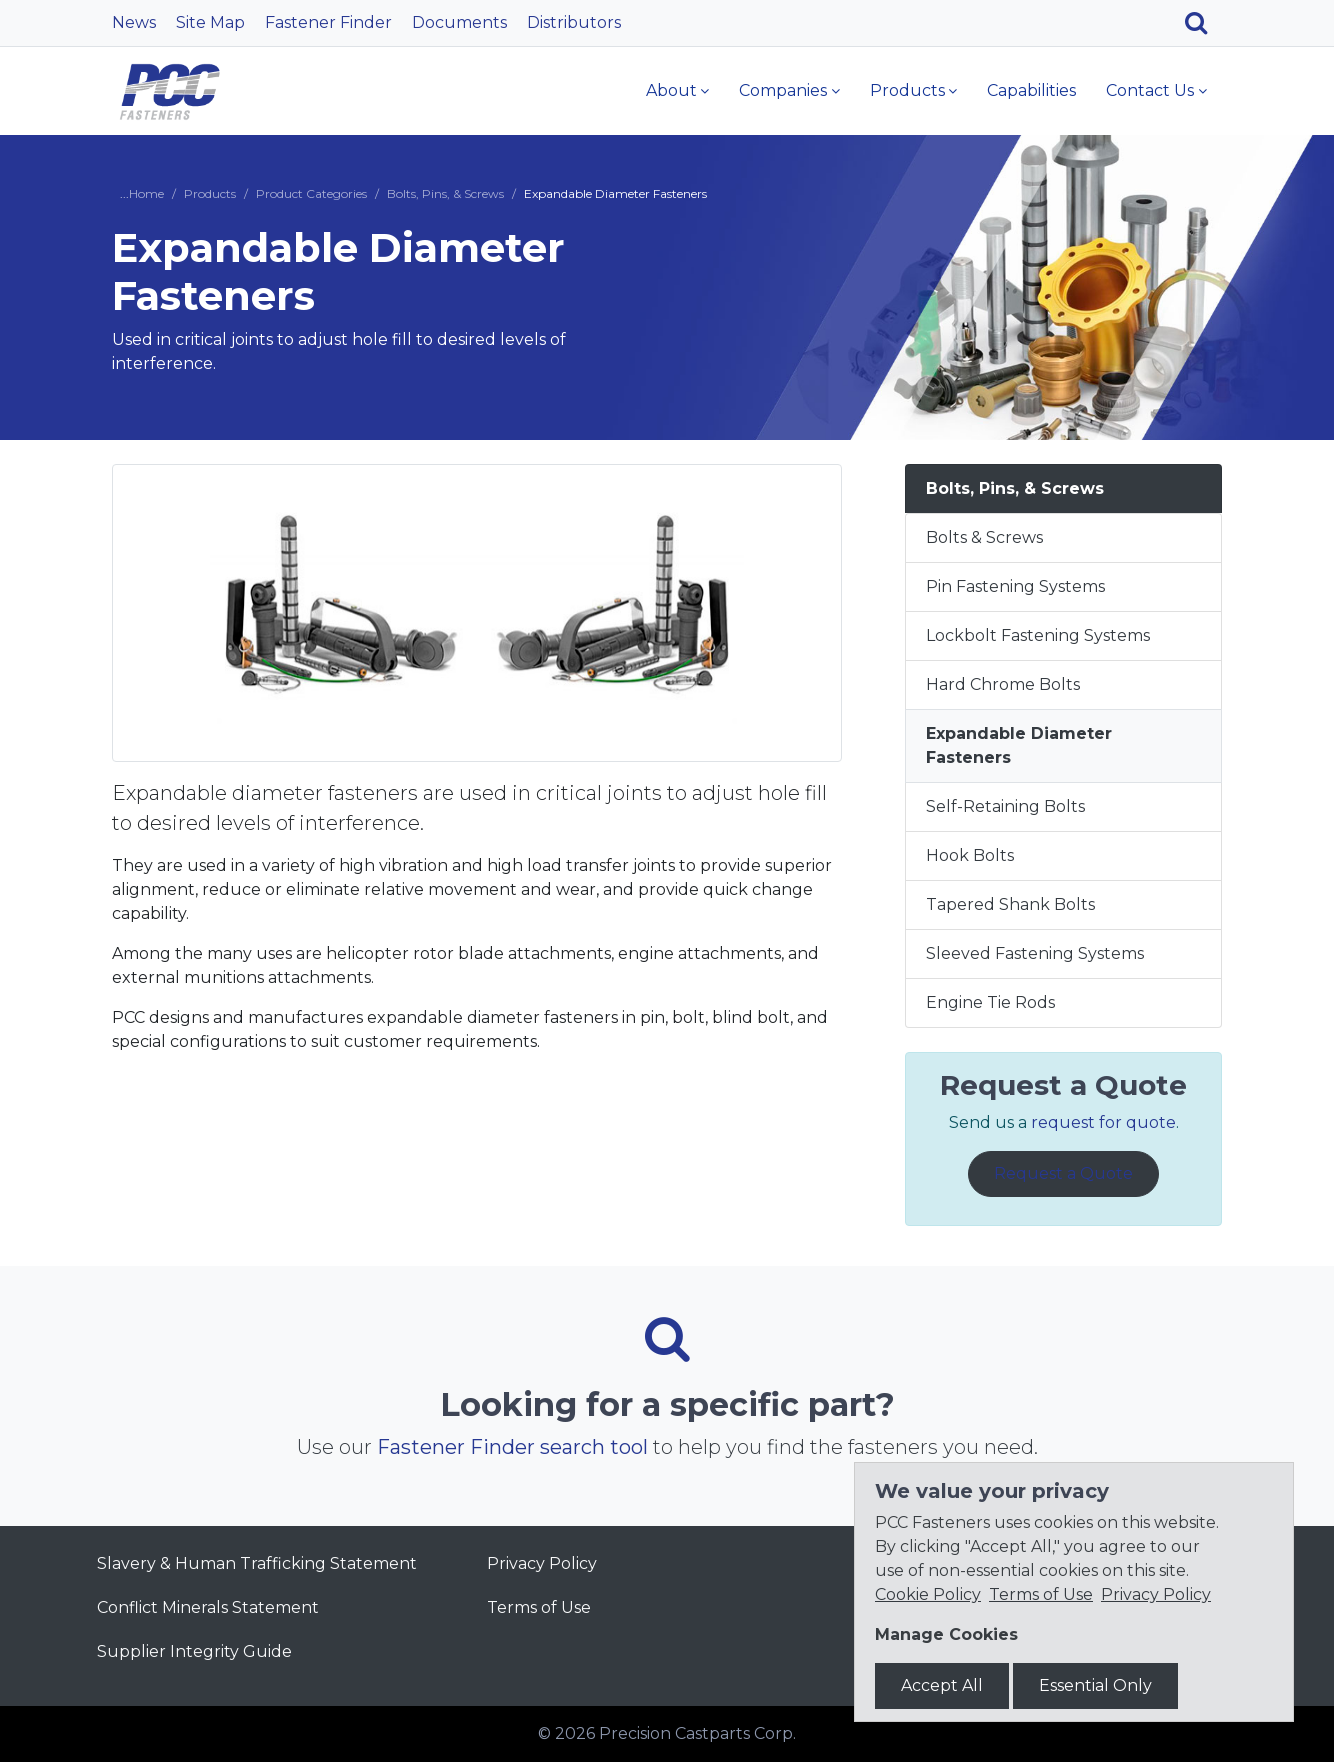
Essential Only (1095, 1685)
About (671, 90)
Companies (783, 90)
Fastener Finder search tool (512, 1447)
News (134, 22)
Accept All (942, 1685)
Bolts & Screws (984, 537)
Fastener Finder (328, 22)
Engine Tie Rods (990, 1002)
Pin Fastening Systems (1015, 586)
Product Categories (311, 193)
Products (907, 90)
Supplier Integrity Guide (194, 1651)
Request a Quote (1063, 1173)
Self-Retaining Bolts (1005, 806)
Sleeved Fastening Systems (1035, 953)
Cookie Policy (928, 1594)
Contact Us (1150, 90)
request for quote (1103, 1122)
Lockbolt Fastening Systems (1038, 635)
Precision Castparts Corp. (697, 1733)
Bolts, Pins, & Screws (445, 193)
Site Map (210, 22)
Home (146, 193)
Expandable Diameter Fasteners (1019, 745)
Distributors (574, 22)
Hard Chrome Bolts (1003, 684)
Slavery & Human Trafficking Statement (257, 1563)
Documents (459, 22)
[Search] (1203, 23)
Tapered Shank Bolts (1010, 904)
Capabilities (1031, 90)
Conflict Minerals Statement (208, 1607)
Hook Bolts (970, 855)
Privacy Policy (542, 1563)
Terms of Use (539, 1607)
